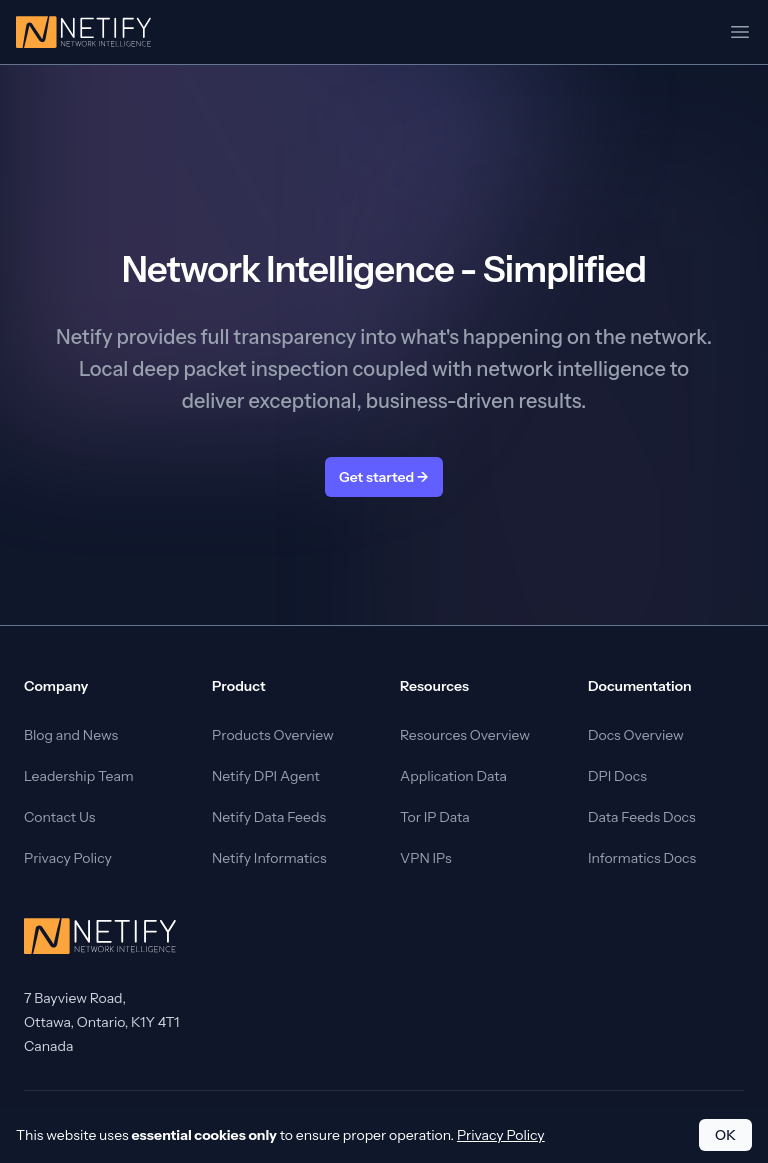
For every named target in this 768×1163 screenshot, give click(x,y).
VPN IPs (426, 858)
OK (725, 1135)
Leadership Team (79, 776)
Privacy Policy (68, 858)
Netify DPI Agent (266, 776)
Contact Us (59, 817)
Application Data (453, 776)
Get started (384, 477)
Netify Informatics (269, 858)
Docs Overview (636, 735)
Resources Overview (465, 735)
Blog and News (71, 735)
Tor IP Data (435, 817)
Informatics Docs (642, 858)
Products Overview (273, 735)
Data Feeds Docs (642, 817)
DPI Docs (617, 776)
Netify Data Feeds (269, 817)
